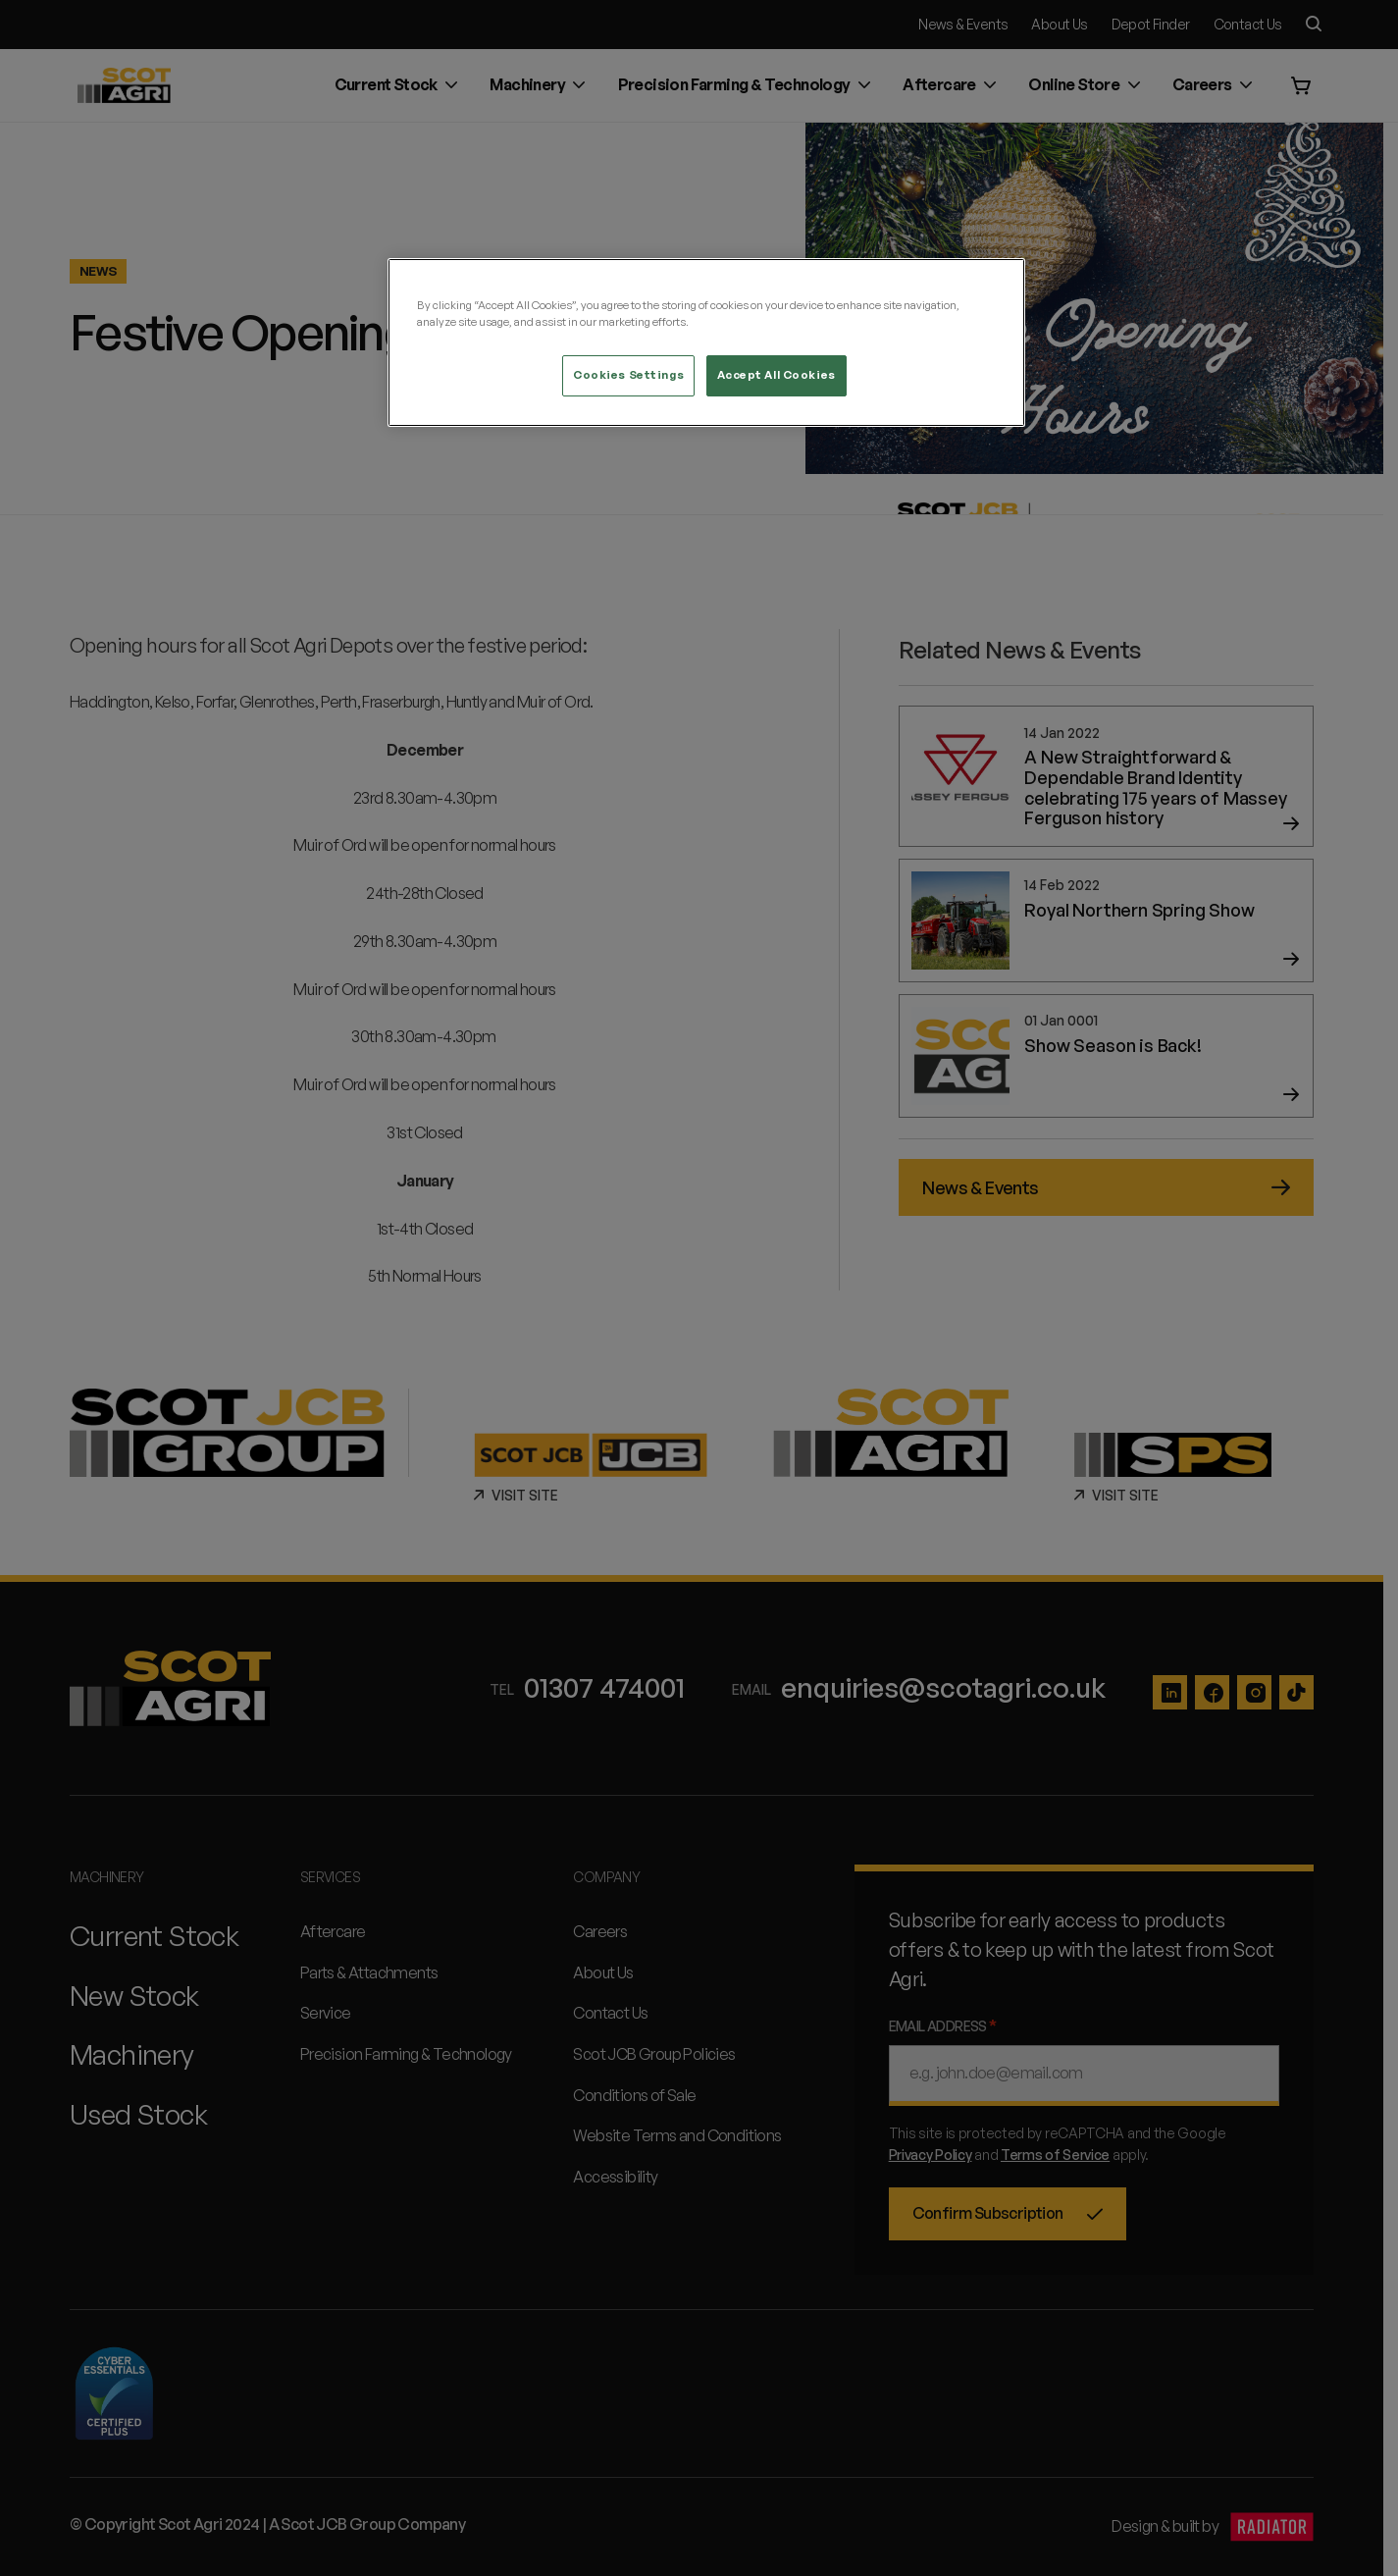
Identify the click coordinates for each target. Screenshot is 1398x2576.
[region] (706, 342)
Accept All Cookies (776, 375)
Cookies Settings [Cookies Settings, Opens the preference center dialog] (628, 375)
